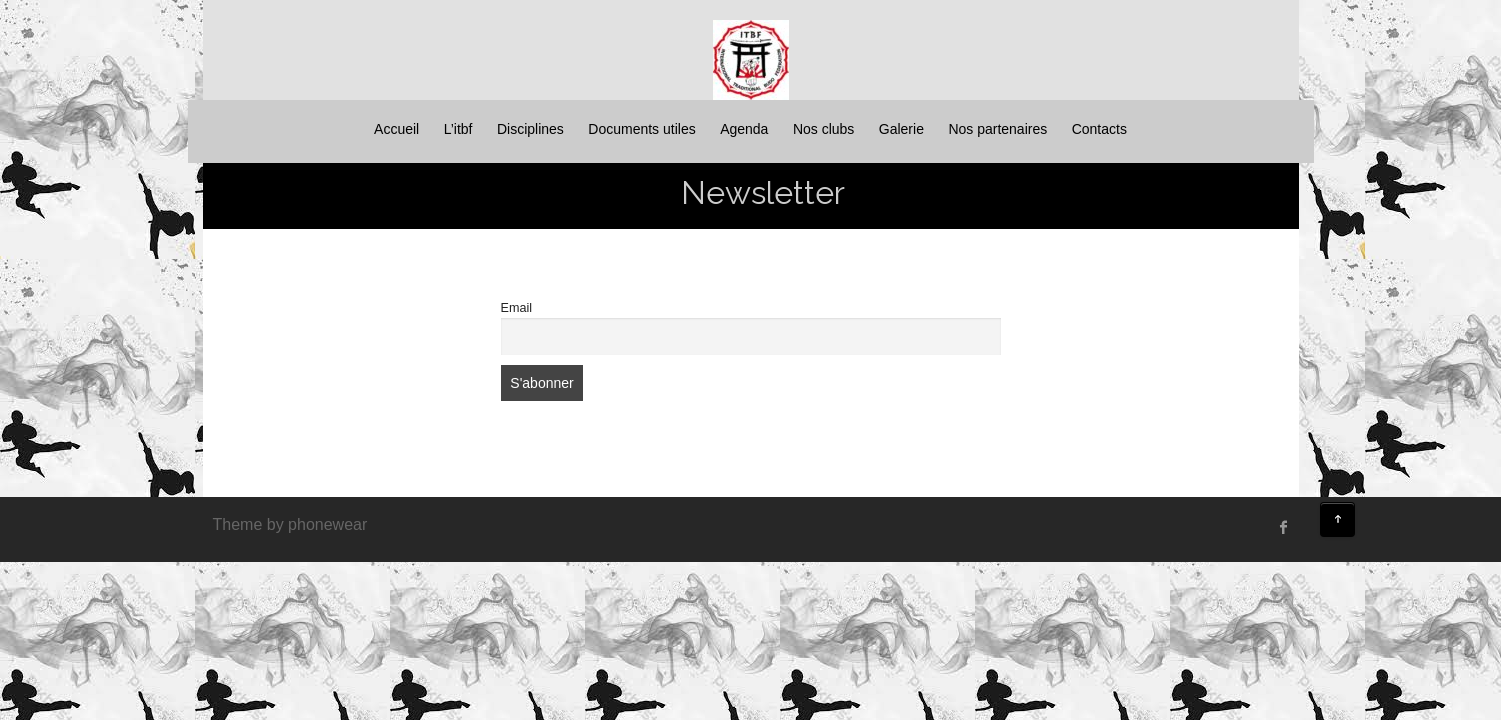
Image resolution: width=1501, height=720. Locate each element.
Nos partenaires (997, 129)
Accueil (396, 129)
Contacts (1099, 129)
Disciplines (530, 129)
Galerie (901, 129)
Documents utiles (641, 129)
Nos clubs (823, 129)
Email (517, 308)
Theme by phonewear (290, 524)
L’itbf (458, 129)
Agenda (744, 129)
